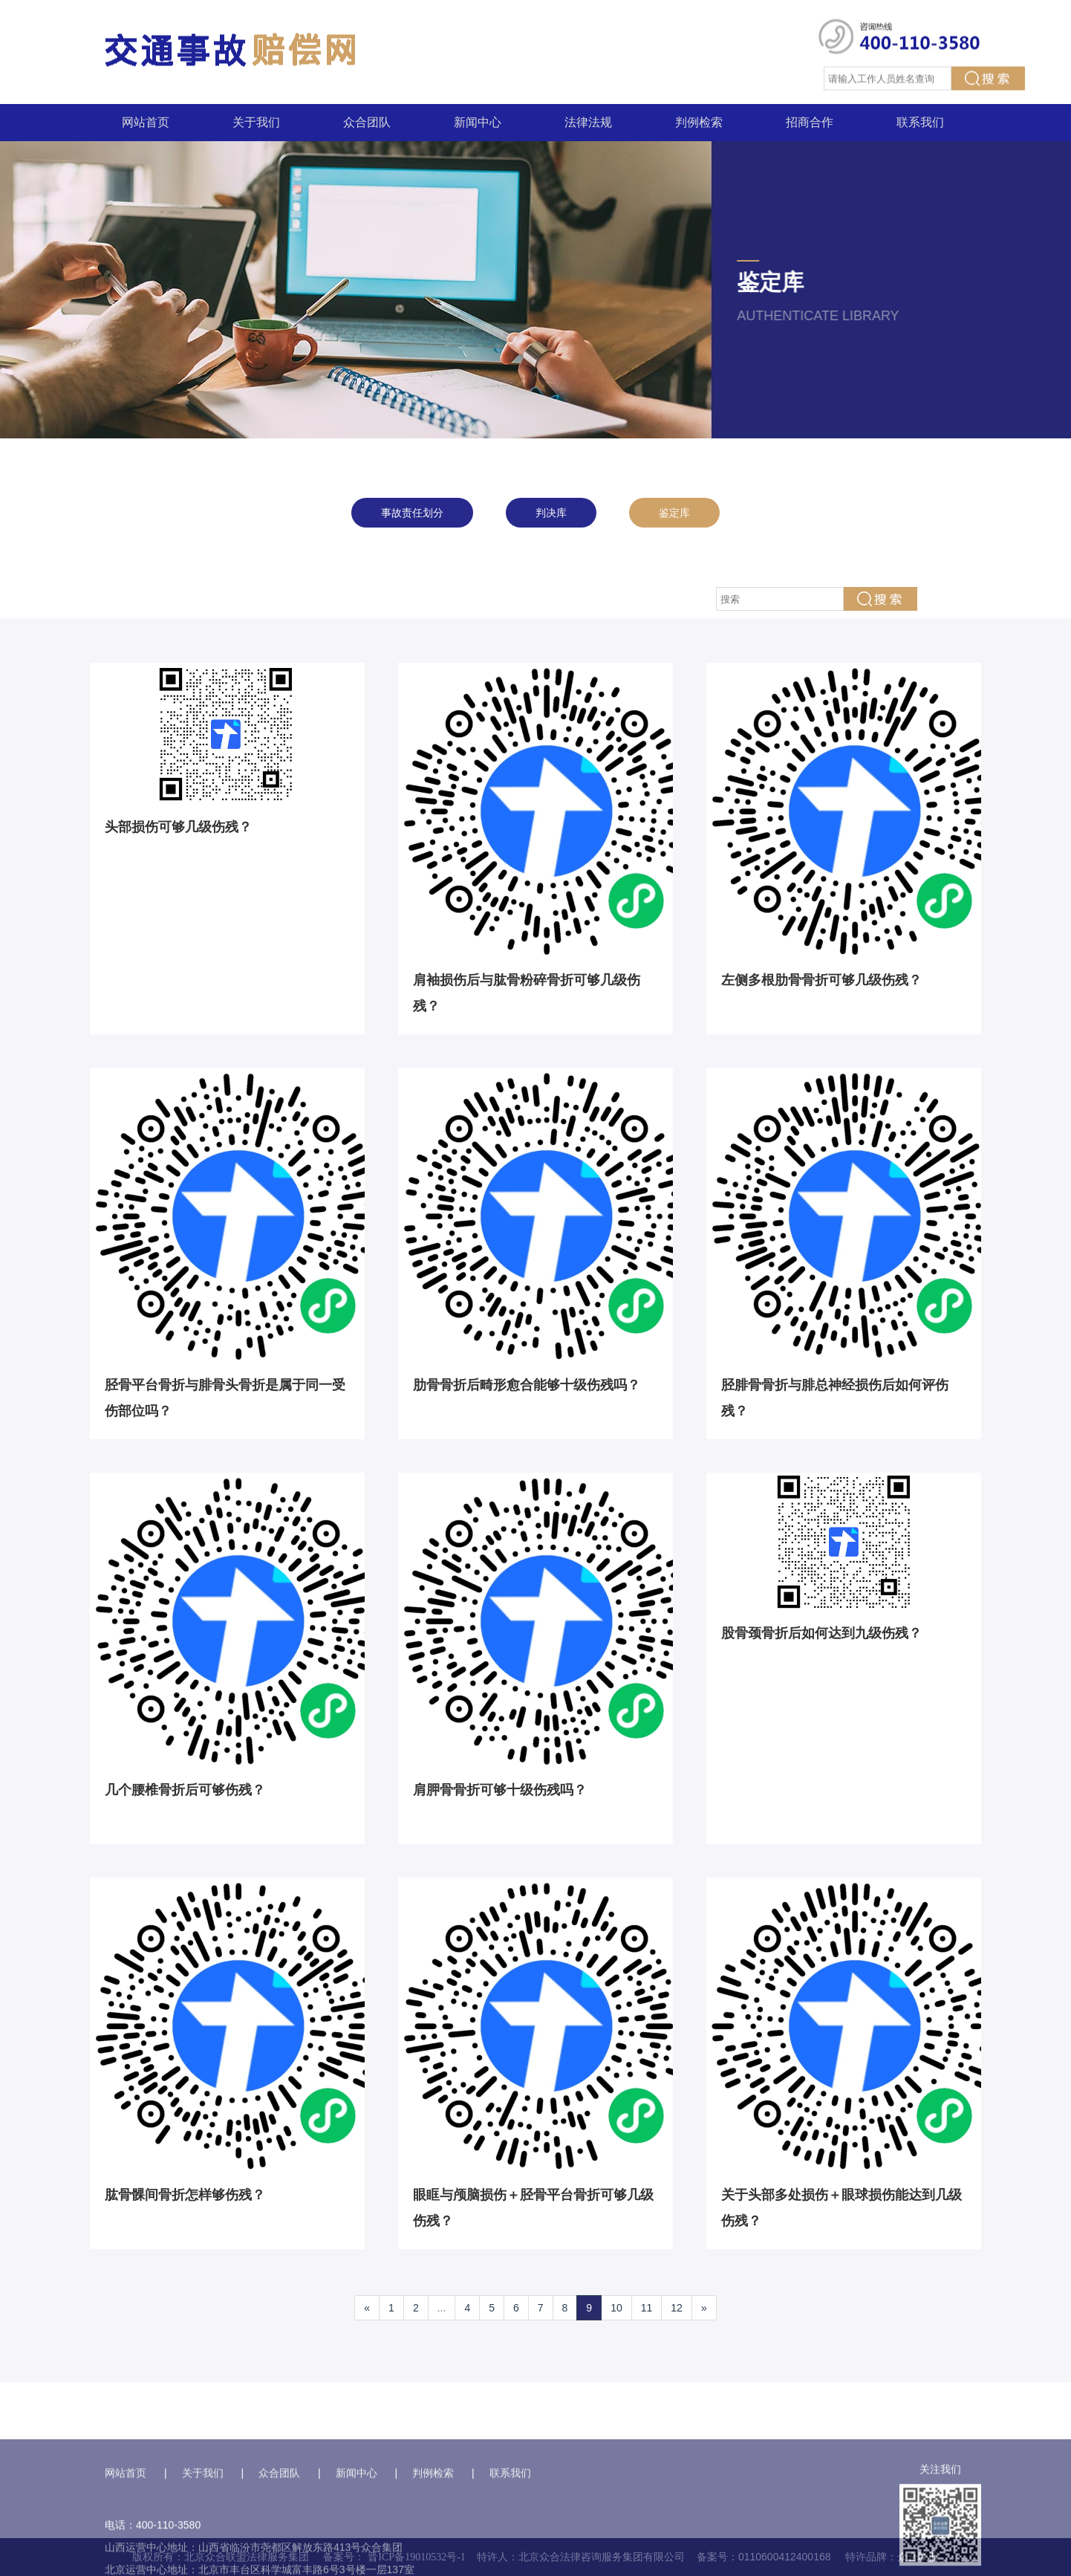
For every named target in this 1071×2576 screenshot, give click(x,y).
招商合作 (809, 122)
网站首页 (145, 122)
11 (647, 2308)
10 (616, 2308)
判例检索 (699, 122)
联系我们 (920, 122)
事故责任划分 (412, 513)
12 (677, 2308)
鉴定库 (674, 513)
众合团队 (367, 122)
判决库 (551, 513)
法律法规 (588, 122)
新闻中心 (477, 122)
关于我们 (256, 122)
